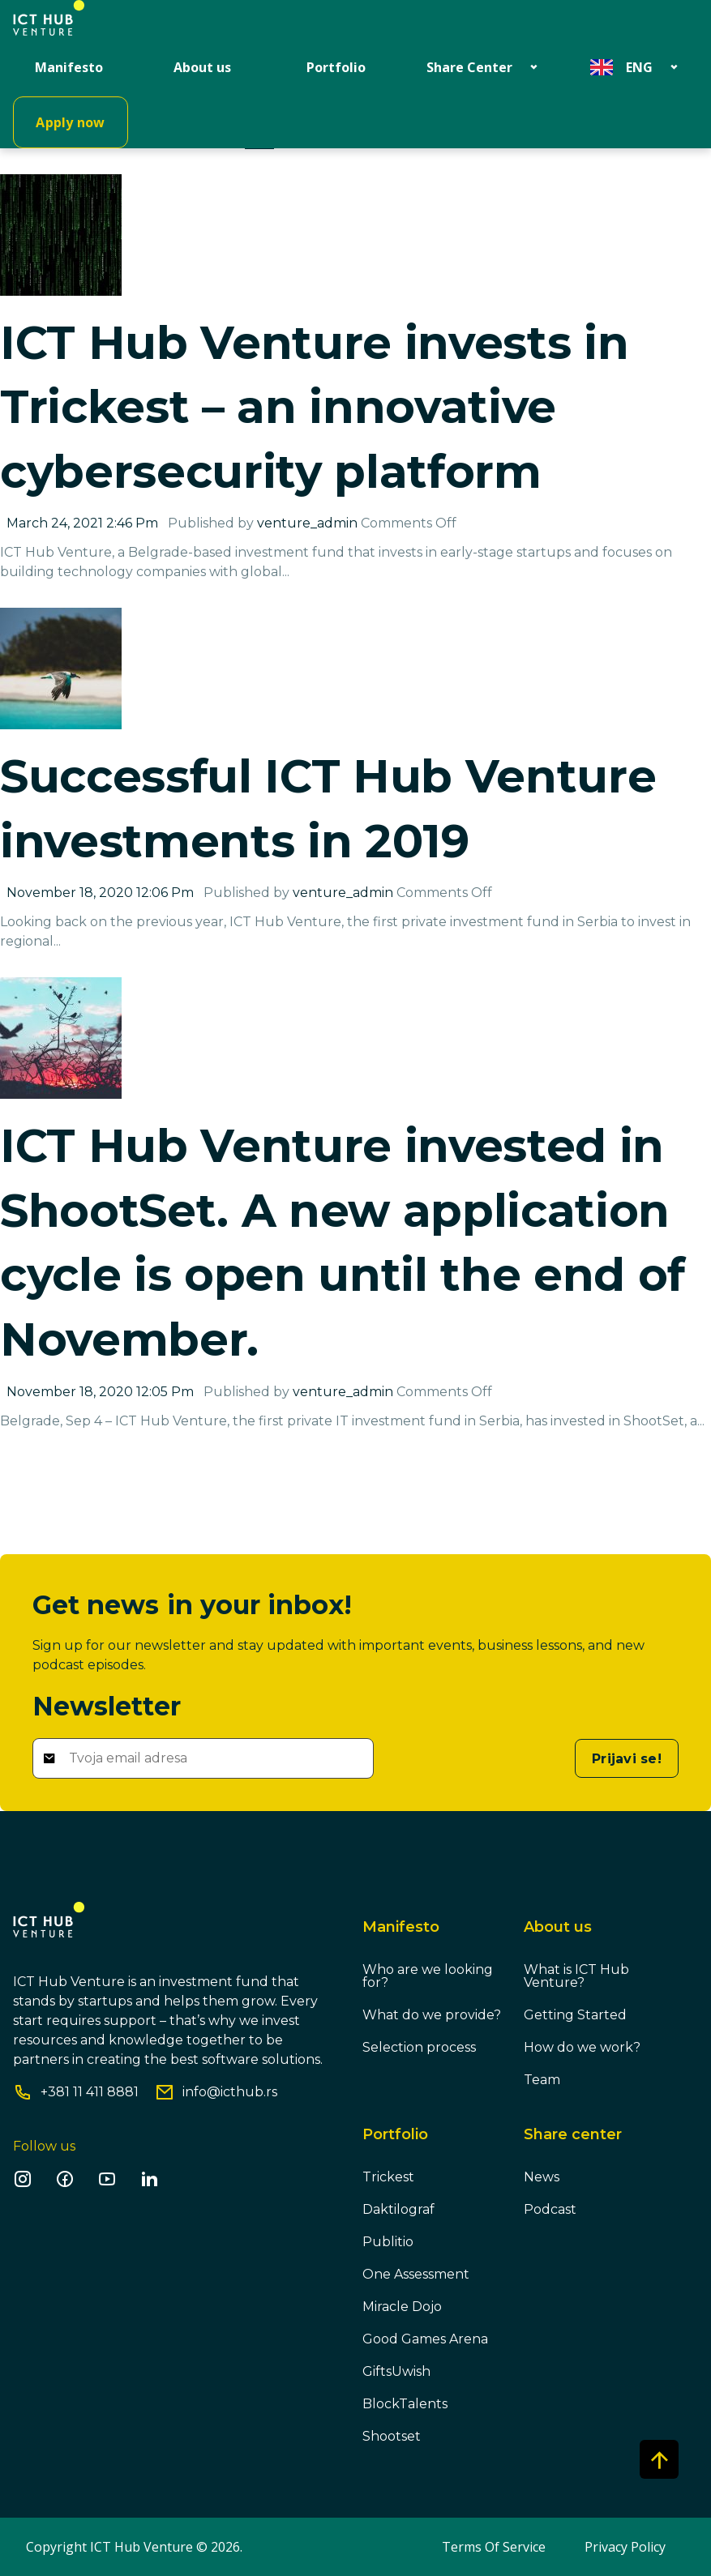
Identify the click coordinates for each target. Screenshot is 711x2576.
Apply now (70, 122)
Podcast (550, 2209)
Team (542, 2079)
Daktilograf (398, 2209)
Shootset (391, 2436)
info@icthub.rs (229, 2092)
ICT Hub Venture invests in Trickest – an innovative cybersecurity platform (314, 407)
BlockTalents (405, 2404)
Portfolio (336, 67)
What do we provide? (431, 2015)
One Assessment (415, 2274)
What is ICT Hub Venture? (576, 1976)
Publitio (387, 2241)
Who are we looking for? (427, 1976)
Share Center (469, 67)
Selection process (419, 2047)
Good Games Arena (425, 2339)
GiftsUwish (396, 2371)
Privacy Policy (625, 2546)
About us (202, 67)
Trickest (388, 2177)
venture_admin (307, 523)
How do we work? (582, 2047)
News (541, 2177)
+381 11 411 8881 (90, 2092)
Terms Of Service (494, 2546)
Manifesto (69, 67)
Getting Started (575, 2015)
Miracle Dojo (402, 2306)
